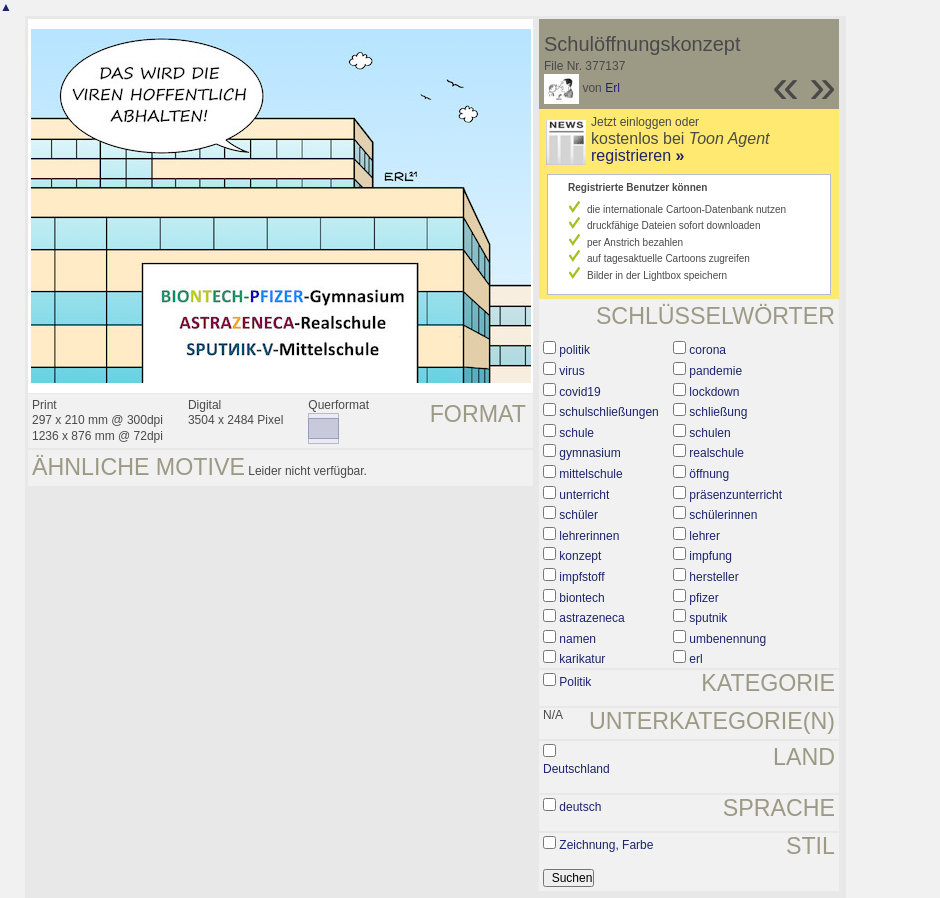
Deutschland (576, 769)
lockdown (714, 392)
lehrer (704, 536)
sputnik (708, 618)
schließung (718, 412)
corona (707, 350)
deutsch (580, 807)
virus (571, 371)
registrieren (637, 155)
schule (576, 433)
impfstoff (581, 577)
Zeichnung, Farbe (606, 845)
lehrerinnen (589, 536)
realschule (716, 453)
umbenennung (727, 639)
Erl (612, 88)
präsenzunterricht (735, 495)
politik (574, 350)
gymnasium (589, 453)
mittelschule (590, 474)
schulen (709, 433)
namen (577, 639)
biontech (581, 598)
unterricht (584, 495)
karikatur (582, 659)
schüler (578, 515)
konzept (580, 556)
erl (695, 659)
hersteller (713, 577)
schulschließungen (608, 412)
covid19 (579, 392)
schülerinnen (723, 515)
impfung (710, 556)
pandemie (715, 371)
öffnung (709, 474)
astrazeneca (591, 618)
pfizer (703, 598)
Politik (575, 682)
